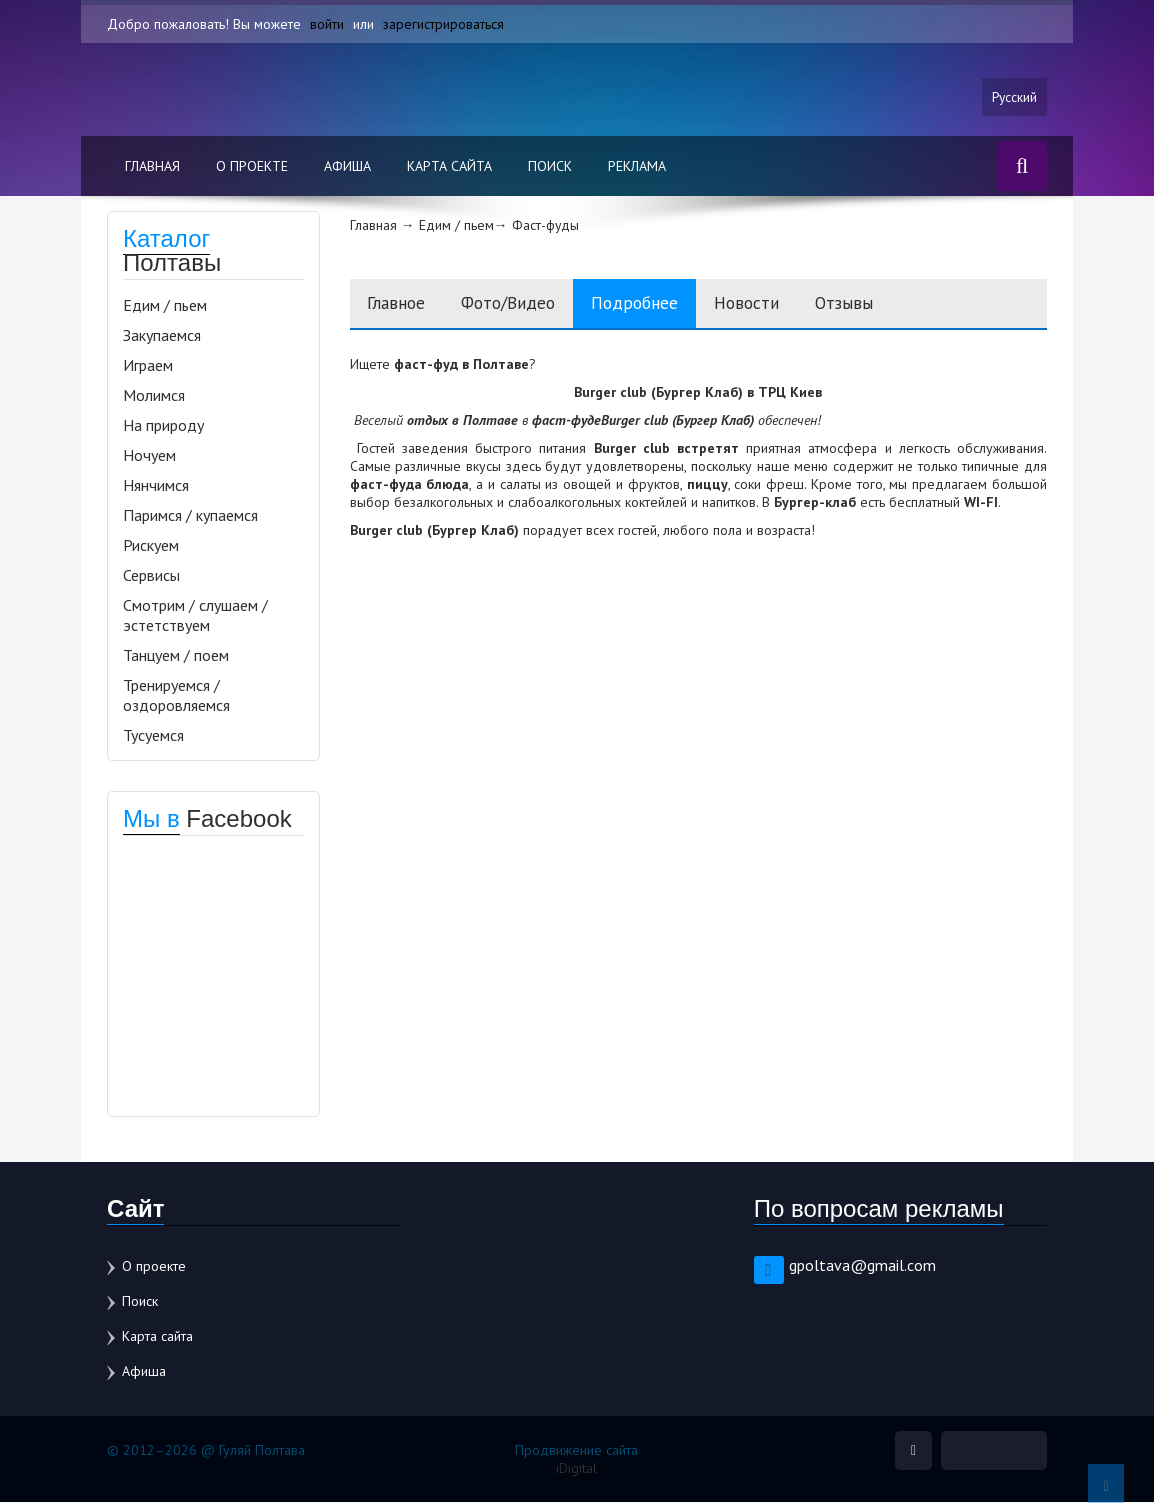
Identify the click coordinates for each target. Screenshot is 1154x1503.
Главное (400, 304)
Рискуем (151, 546)
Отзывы (879, 304)
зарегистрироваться (443, 24)
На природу (163, 426)
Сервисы (151, 576)
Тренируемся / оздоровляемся (176, 696)
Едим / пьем (165, 306)
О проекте (252, 167)
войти (327, 24)
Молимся (154, 396)
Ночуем (149, 456)
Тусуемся (153, 736)
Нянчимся (156, 486)
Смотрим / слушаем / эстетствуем (195, 616)
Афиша (347, 167)
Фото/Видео (520, 304)
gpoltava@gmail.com (862, 1266)
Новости (775, 304)
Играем (148, 366)
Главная (152, 167)
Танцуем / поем (176, 656)
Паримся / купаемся (190, 516)
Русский (1013, 97)
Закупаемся (162, 336)
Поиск (550, 167)
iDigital (576, 1469)
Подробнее (656, 304)
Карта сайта (449, 167)
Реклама (637, 167)
